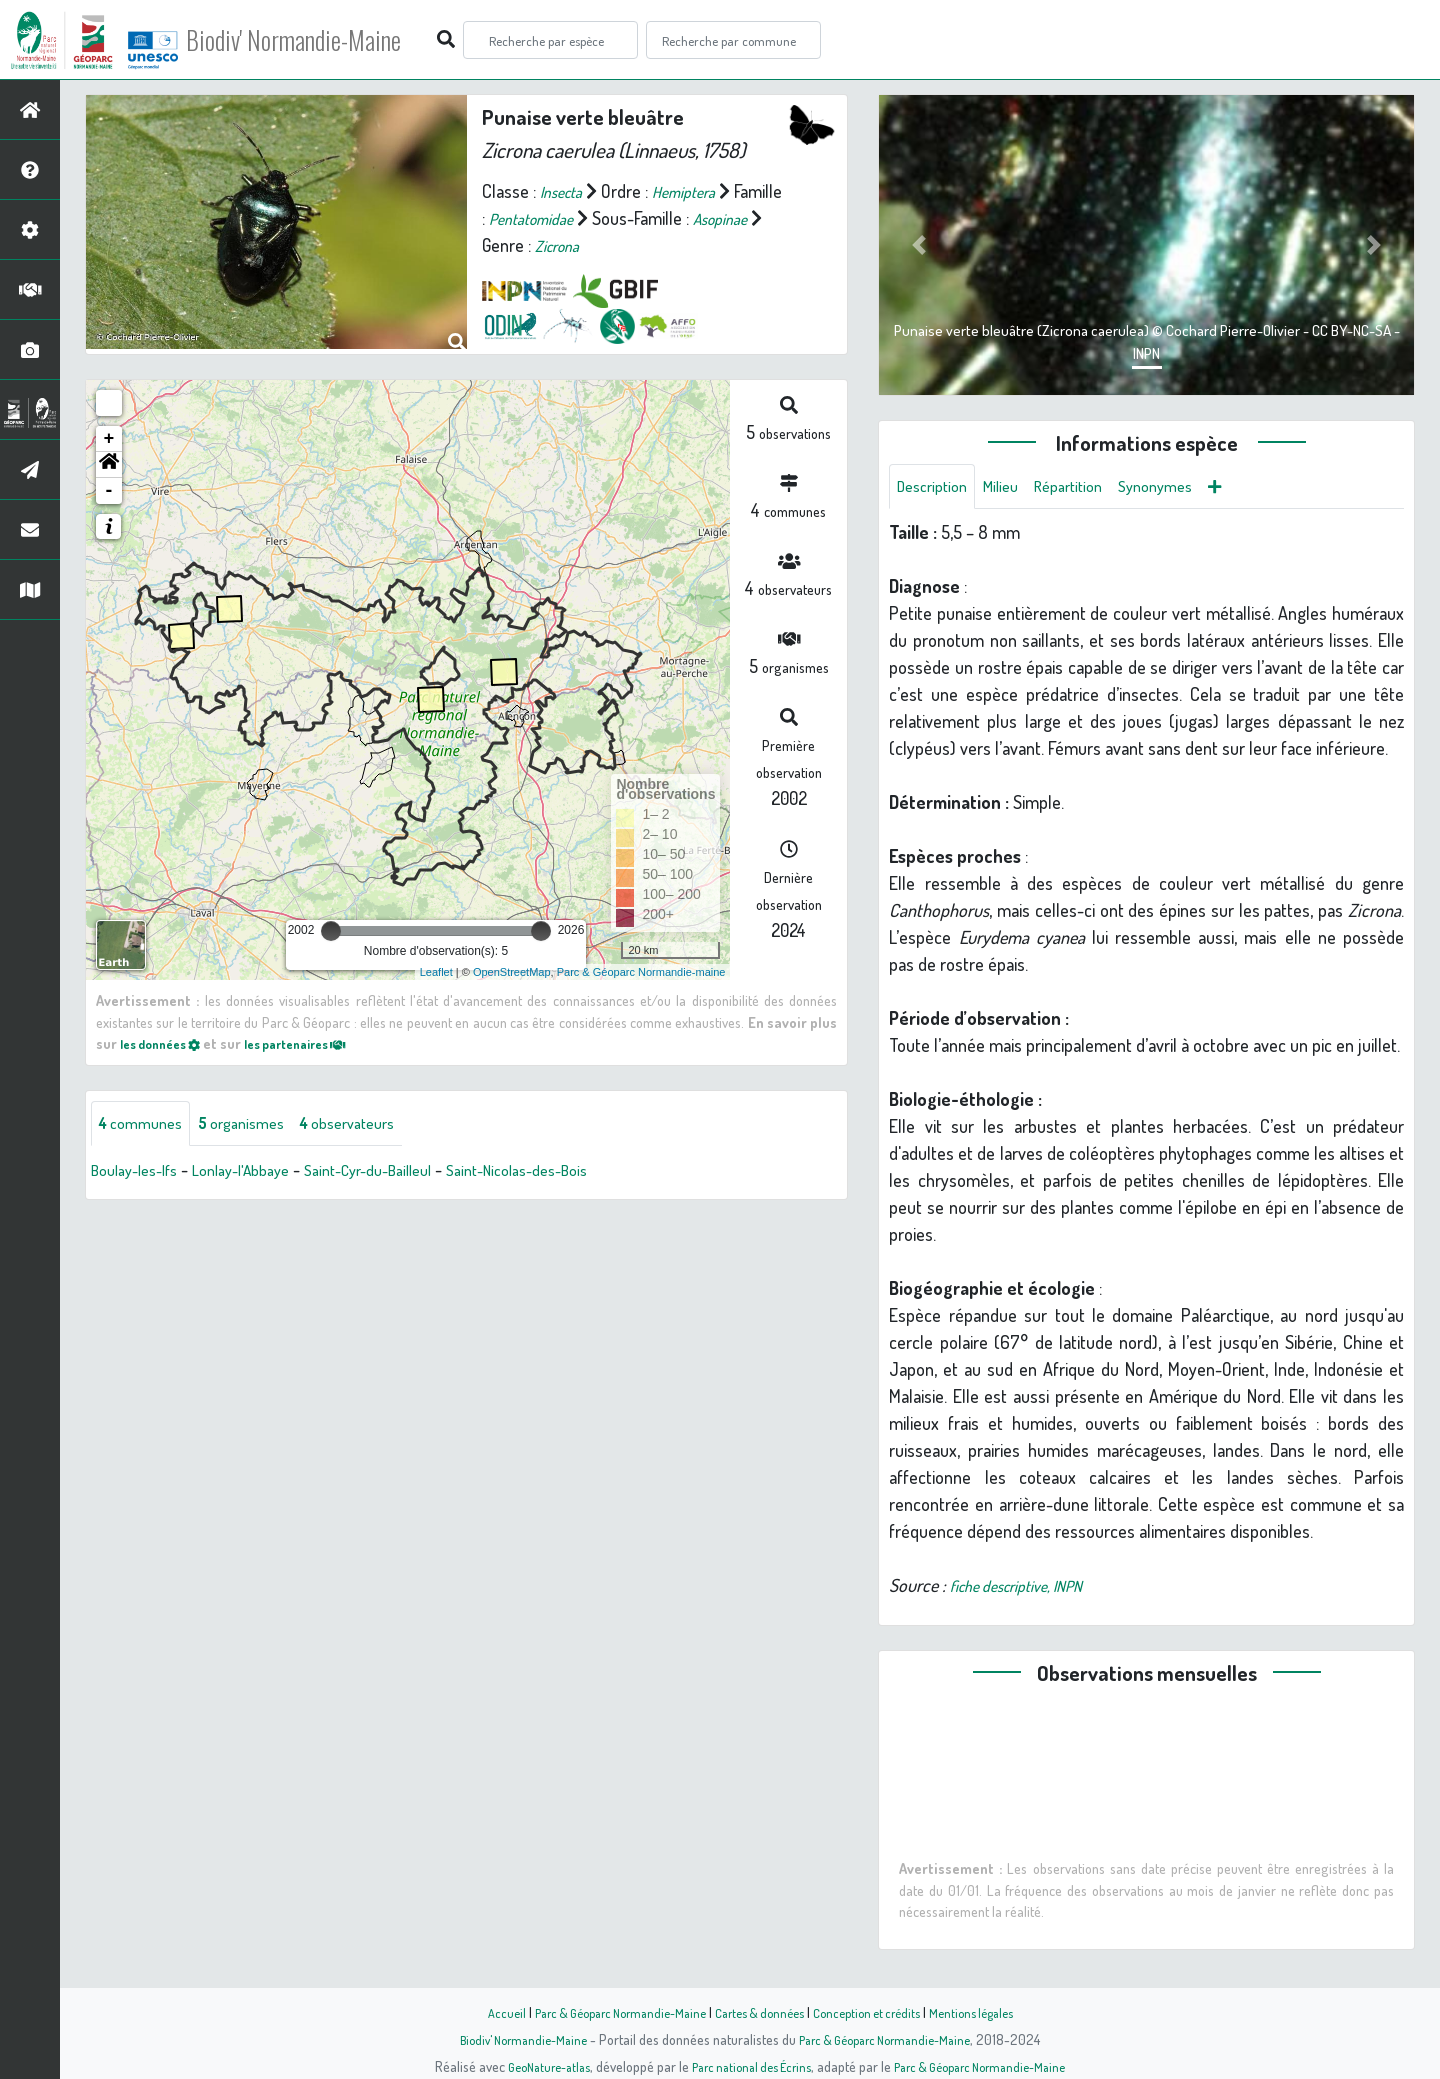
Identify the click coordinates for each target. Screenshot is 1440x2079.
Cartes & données (760, 2012)
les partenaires (318, 1043)
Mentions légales (992, 2012)
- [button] (109, 491)
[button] (109, 465)
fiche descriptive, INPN (1028, 1589)
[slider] (331, 931)
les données (167, 1043)
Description (937, 488)
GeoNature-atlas (531, 2066)
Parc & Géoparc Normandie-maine (641, 972)
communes (146, 1125)
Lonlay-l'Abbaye (263, 1173)
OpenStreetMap (512, 972)
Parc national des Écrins (747, 2066)
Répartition (1088, 488)
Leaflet (436, 972)
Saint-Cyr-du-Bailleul (407, 1173)
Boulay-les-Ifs (141, 1173)
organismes (257, 1125)
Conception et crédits (877, 2012)
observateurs (376, 1125)
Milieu (1013, 488)
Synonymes (1184, 488)
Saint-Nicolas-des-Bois (576, 1173)
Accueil (481, 2012)
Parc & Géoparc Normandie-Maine (606, 2012)
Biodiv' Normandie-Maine (328, 40)
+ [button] (109, 439)
